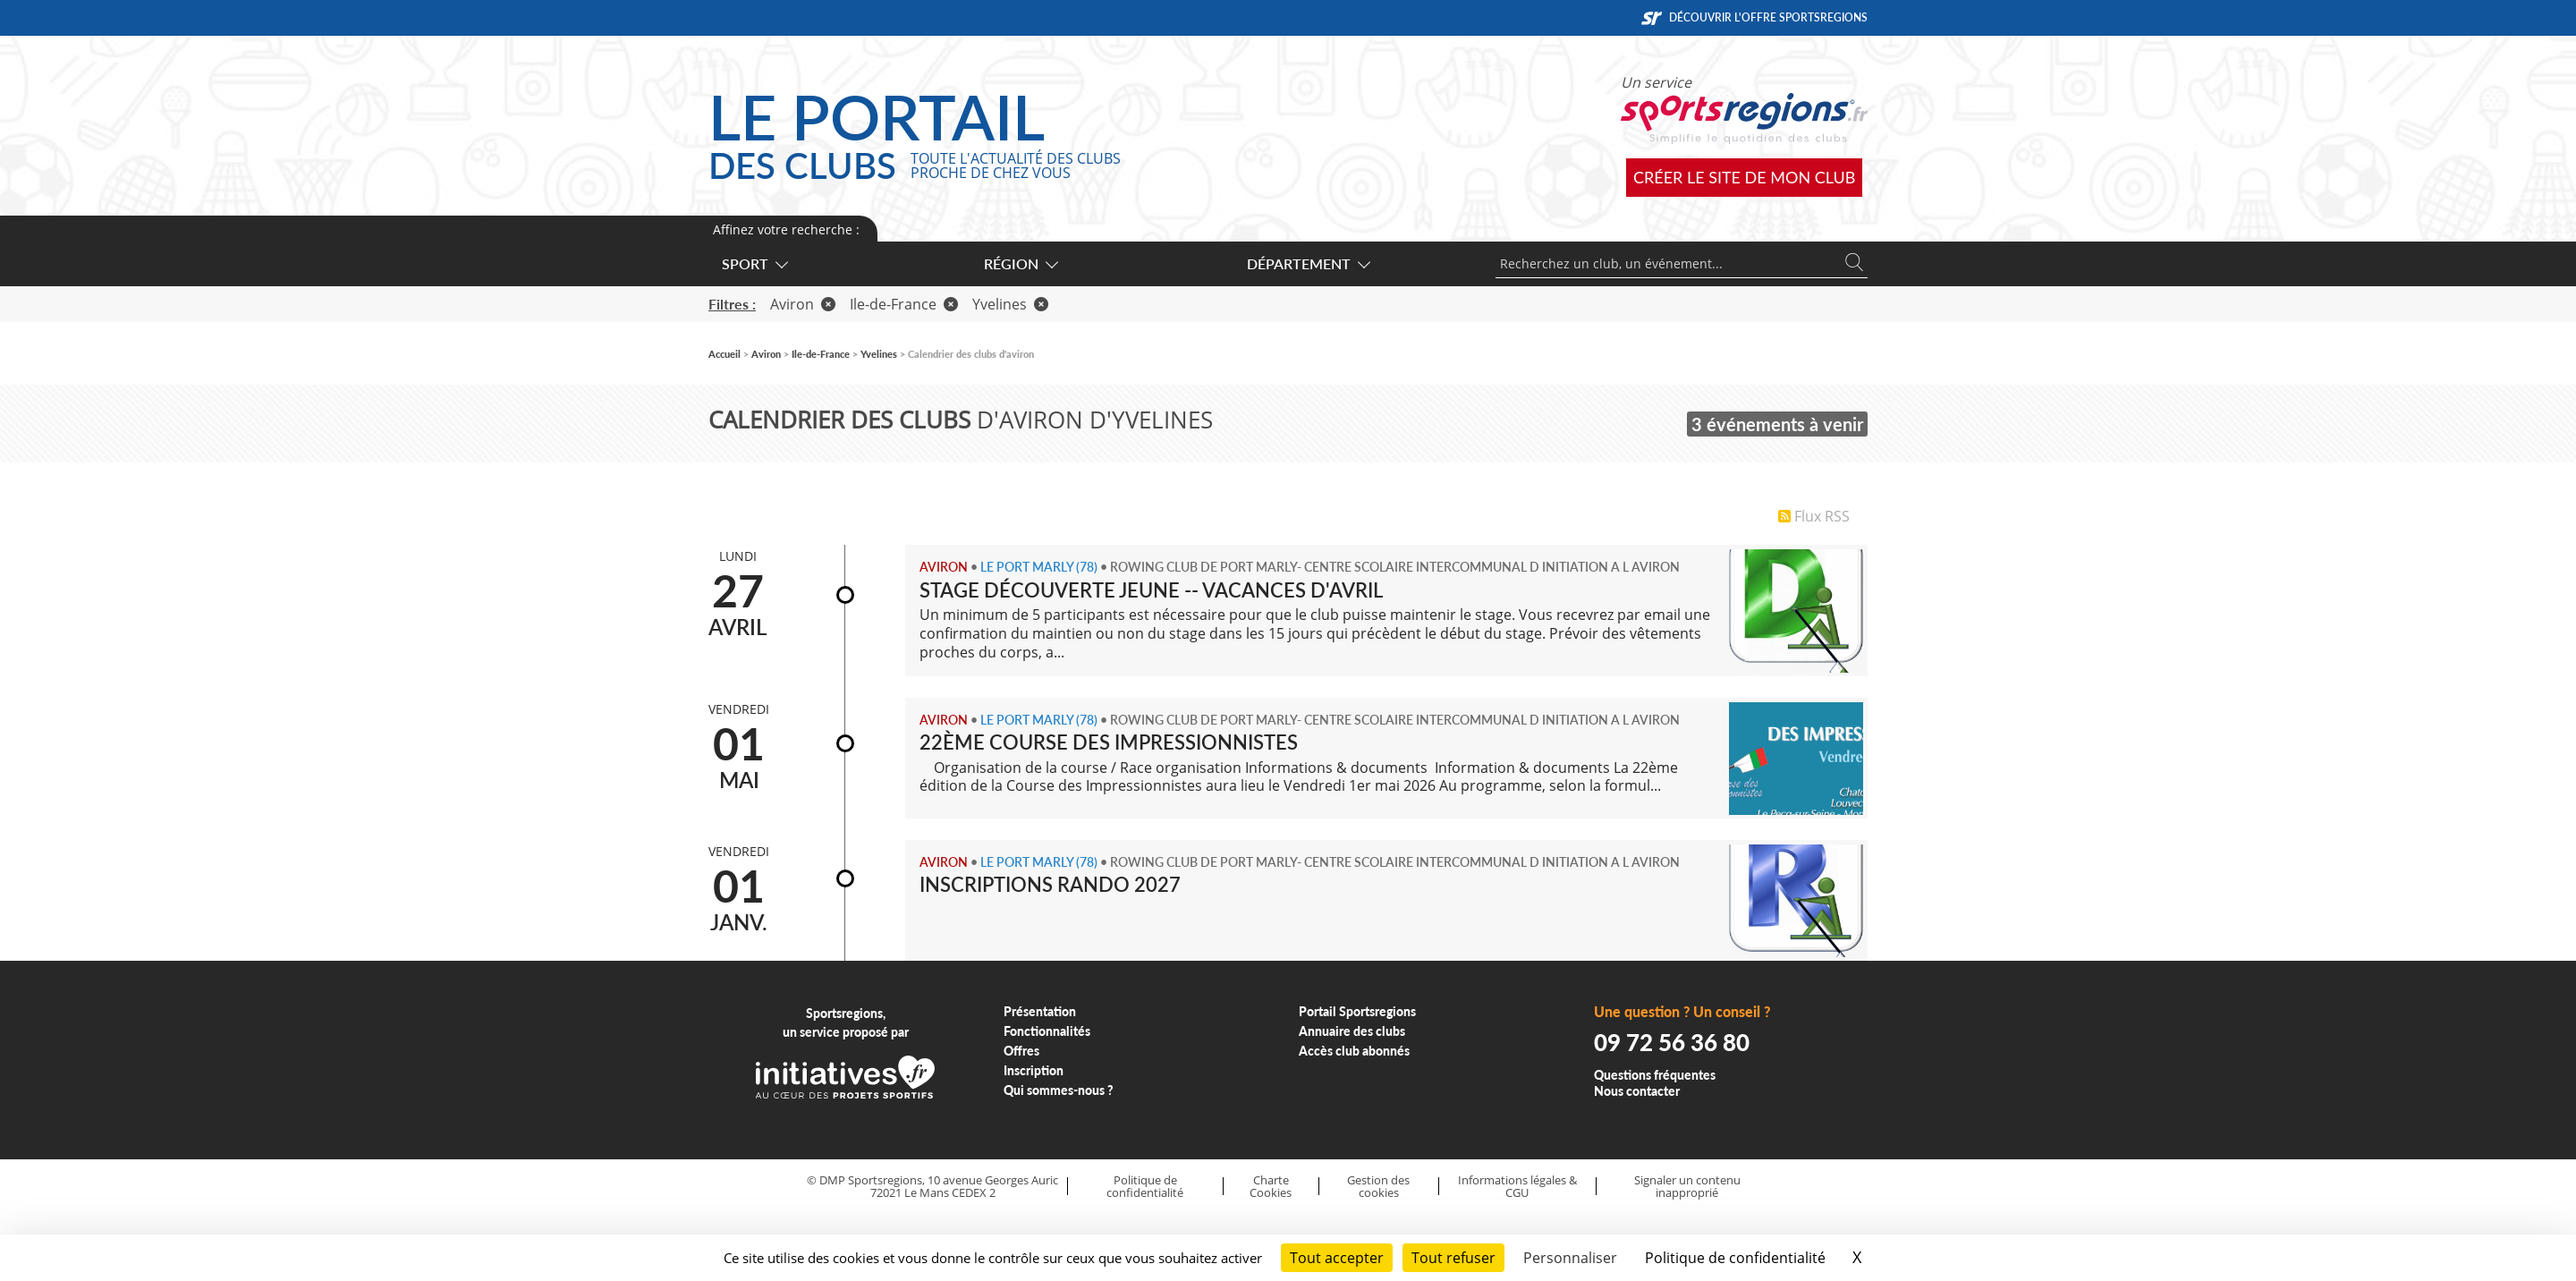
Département (1307, 263)
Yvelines (1010, 304)
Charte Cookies (1271, 1187)
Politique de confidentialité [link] (1735, 1258)
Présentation (1040, 1011)
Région (1020, 263)
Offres (1021, 1050)
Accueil (724, 354)
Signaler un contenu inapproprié (1687, 1187)
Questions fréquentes (1655, 1074)
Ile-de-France (904, 304)
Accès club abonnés (1354, 1050)
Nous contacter (1637, 1091)
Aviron (802, 304)
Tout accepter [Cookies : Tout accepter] (1337, 1258)
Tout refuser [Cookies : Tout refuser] (1453, 1258)
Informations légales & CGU (1517, 1187)
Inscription (1033, 1070)
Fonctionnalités (1047, 1031)
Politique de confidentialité (1144, 1187)
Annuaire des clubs (1352, 1031)
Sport (754, 263)
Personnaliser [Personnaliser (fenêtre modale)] (1570, 1258)
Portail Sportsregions (1357, 1011)
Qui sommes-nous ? (1059, 1090)
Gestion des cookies (1378, 1187)
